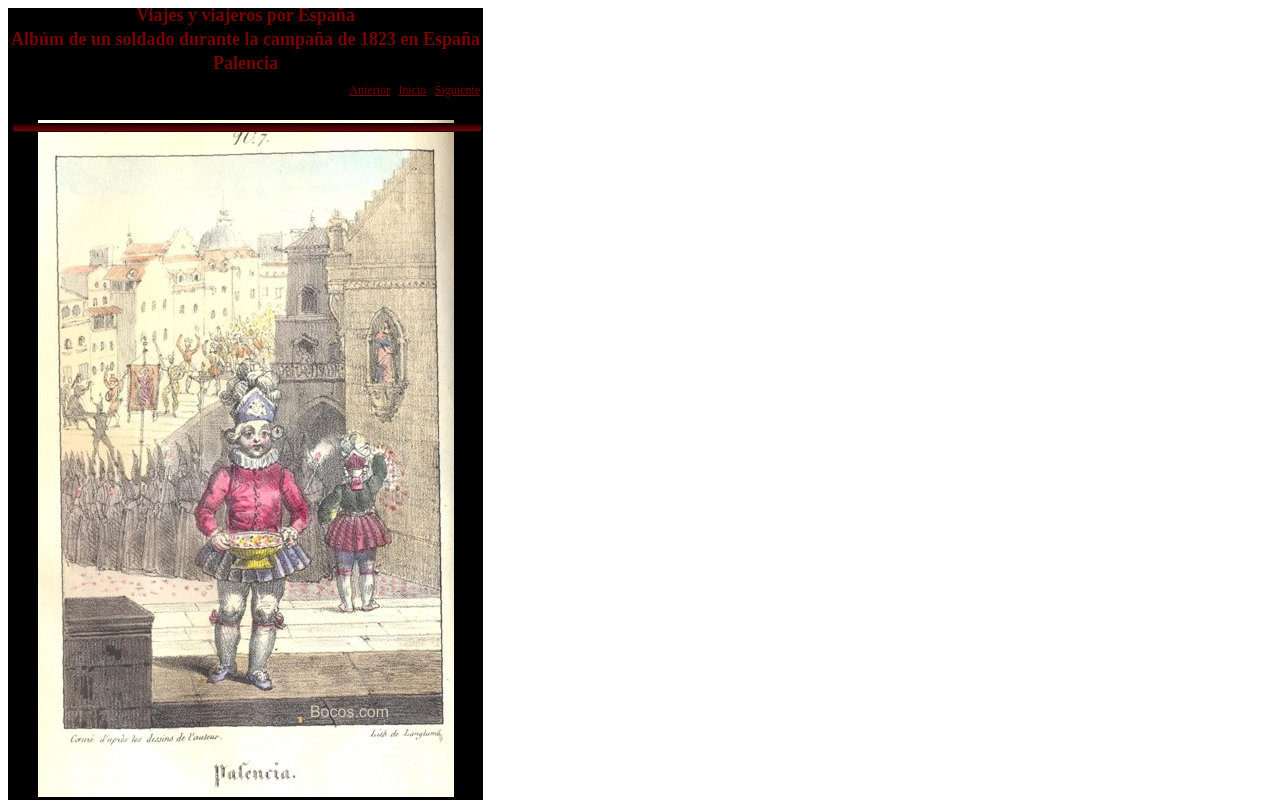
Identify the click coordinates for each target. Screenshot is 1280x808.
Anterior (369, 90)
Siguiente (457, 90)
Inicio (412, 90)
